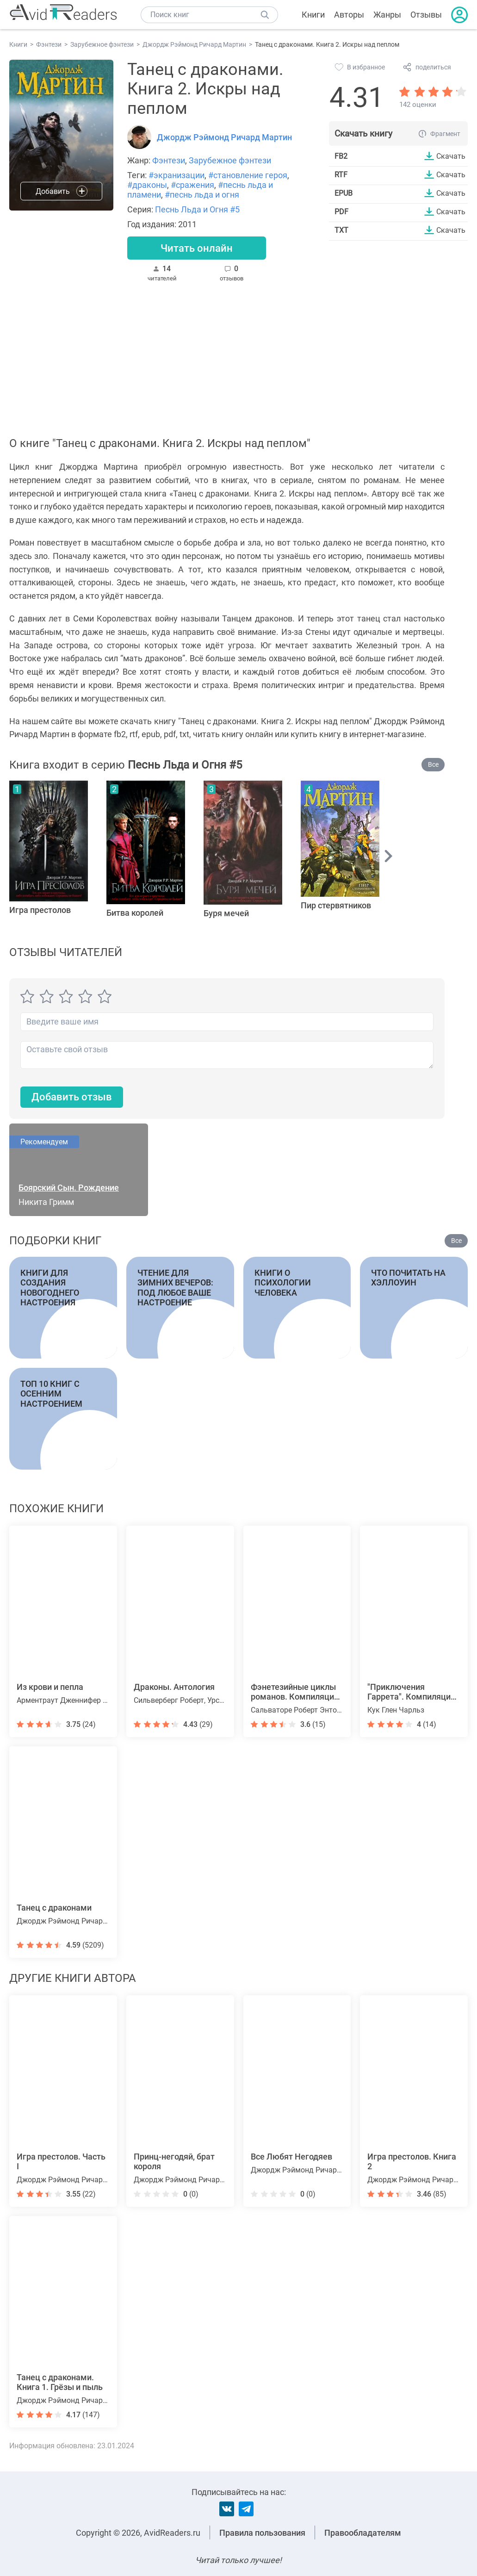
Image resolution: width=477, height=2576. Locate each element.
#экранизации (176, 175)
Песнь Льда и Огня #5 (197, 209)
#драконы (147, 185)
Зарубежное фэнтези (230, 160)
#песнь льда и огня (202, 194)
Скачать (450, 156)
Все (433, 764)
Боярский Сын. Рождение (69, 1187)
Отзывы (426, 14)
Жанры (387, 14)
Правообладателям (362, 2533)
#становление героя (247, 175)
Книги (313, 14)
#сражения (192, 185)
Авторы (349, 14)
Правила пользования (262, 2533)
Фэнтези (168, 160)
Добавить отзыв (71, 1097)
